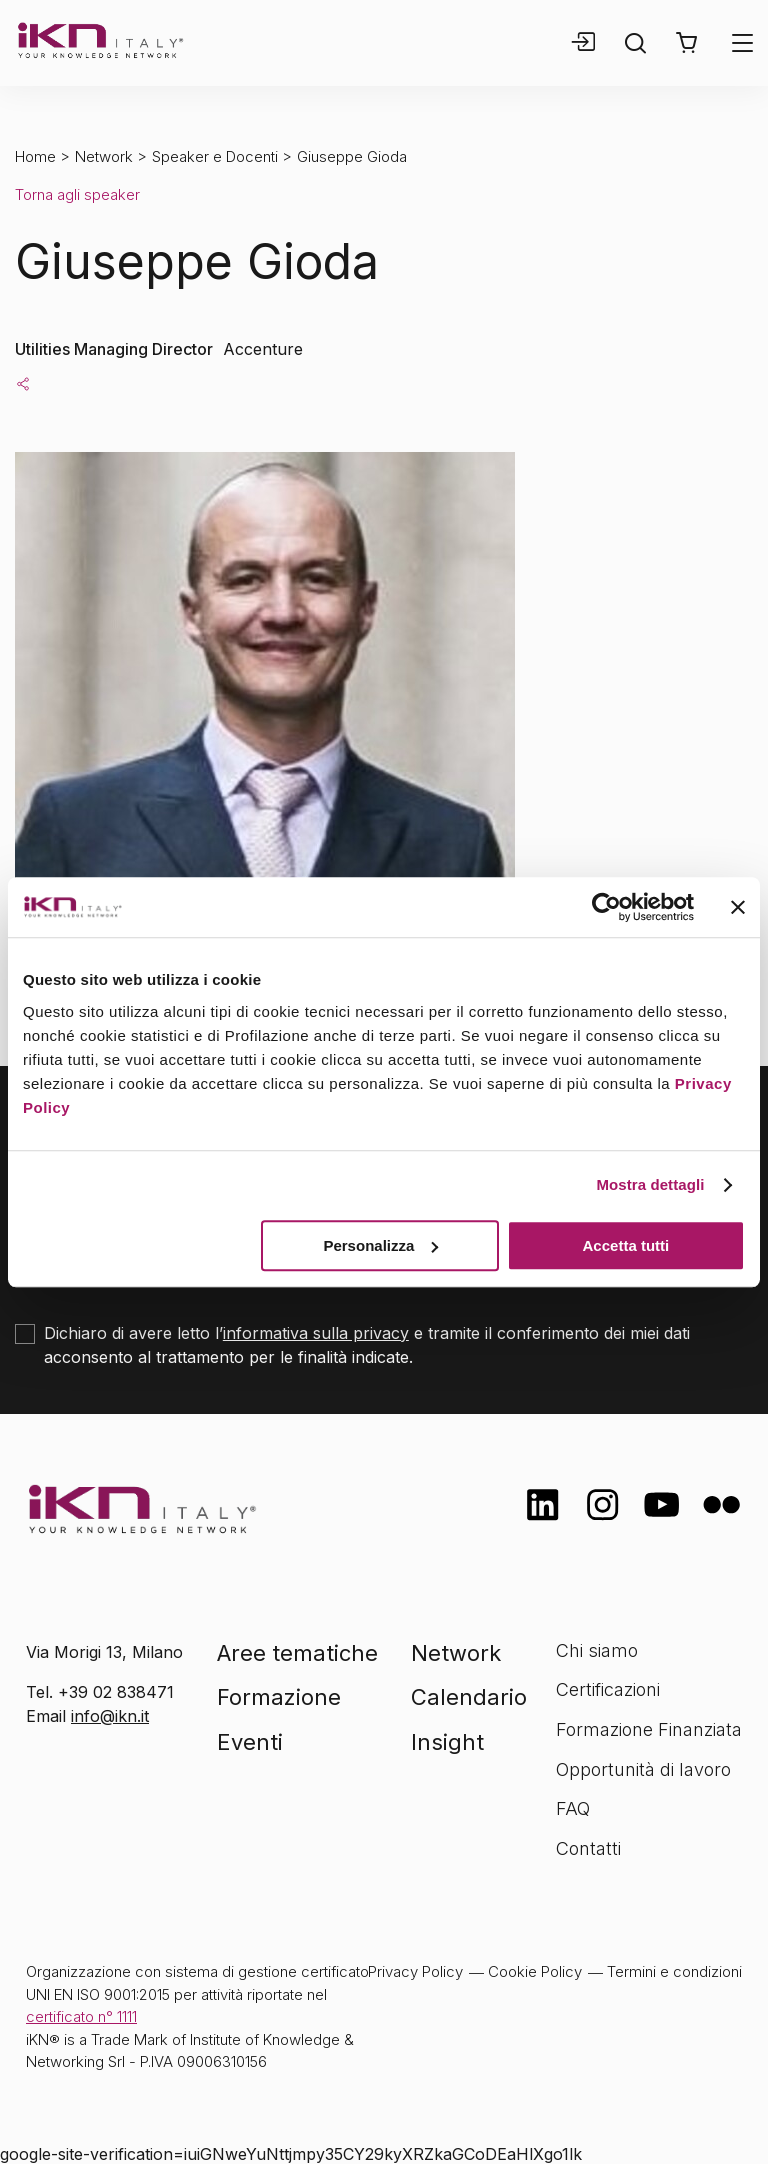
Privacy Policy (415, 1971)
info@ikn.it (110, 1716)
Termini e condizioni (674, 1971)
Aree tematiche (297, 1653)
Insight (447, 1742)
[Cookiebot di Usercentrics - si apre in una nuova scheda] (606, 907)
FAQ (573, 1808)
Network (104, 156)
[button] (686, 43)
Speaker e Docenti (215, 156)
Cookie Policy (535, 1971)
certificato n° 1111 (81, 2016)
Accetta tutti (626, 1245)
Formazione (279, 1697)
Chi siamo (597, 1650)
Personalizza (380, 1245)
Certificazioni (608, 1689)
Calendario (469, 1697)
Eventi (250, 1742)
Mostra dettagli (650, 1184)
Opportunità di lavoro (643, 1769)
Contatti (588, 1848)
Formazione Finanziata (649, 1729)
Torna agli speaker (77, 194)
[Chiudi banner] (738, 907)
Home (35, 156)
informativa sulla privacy (316, 1333)
